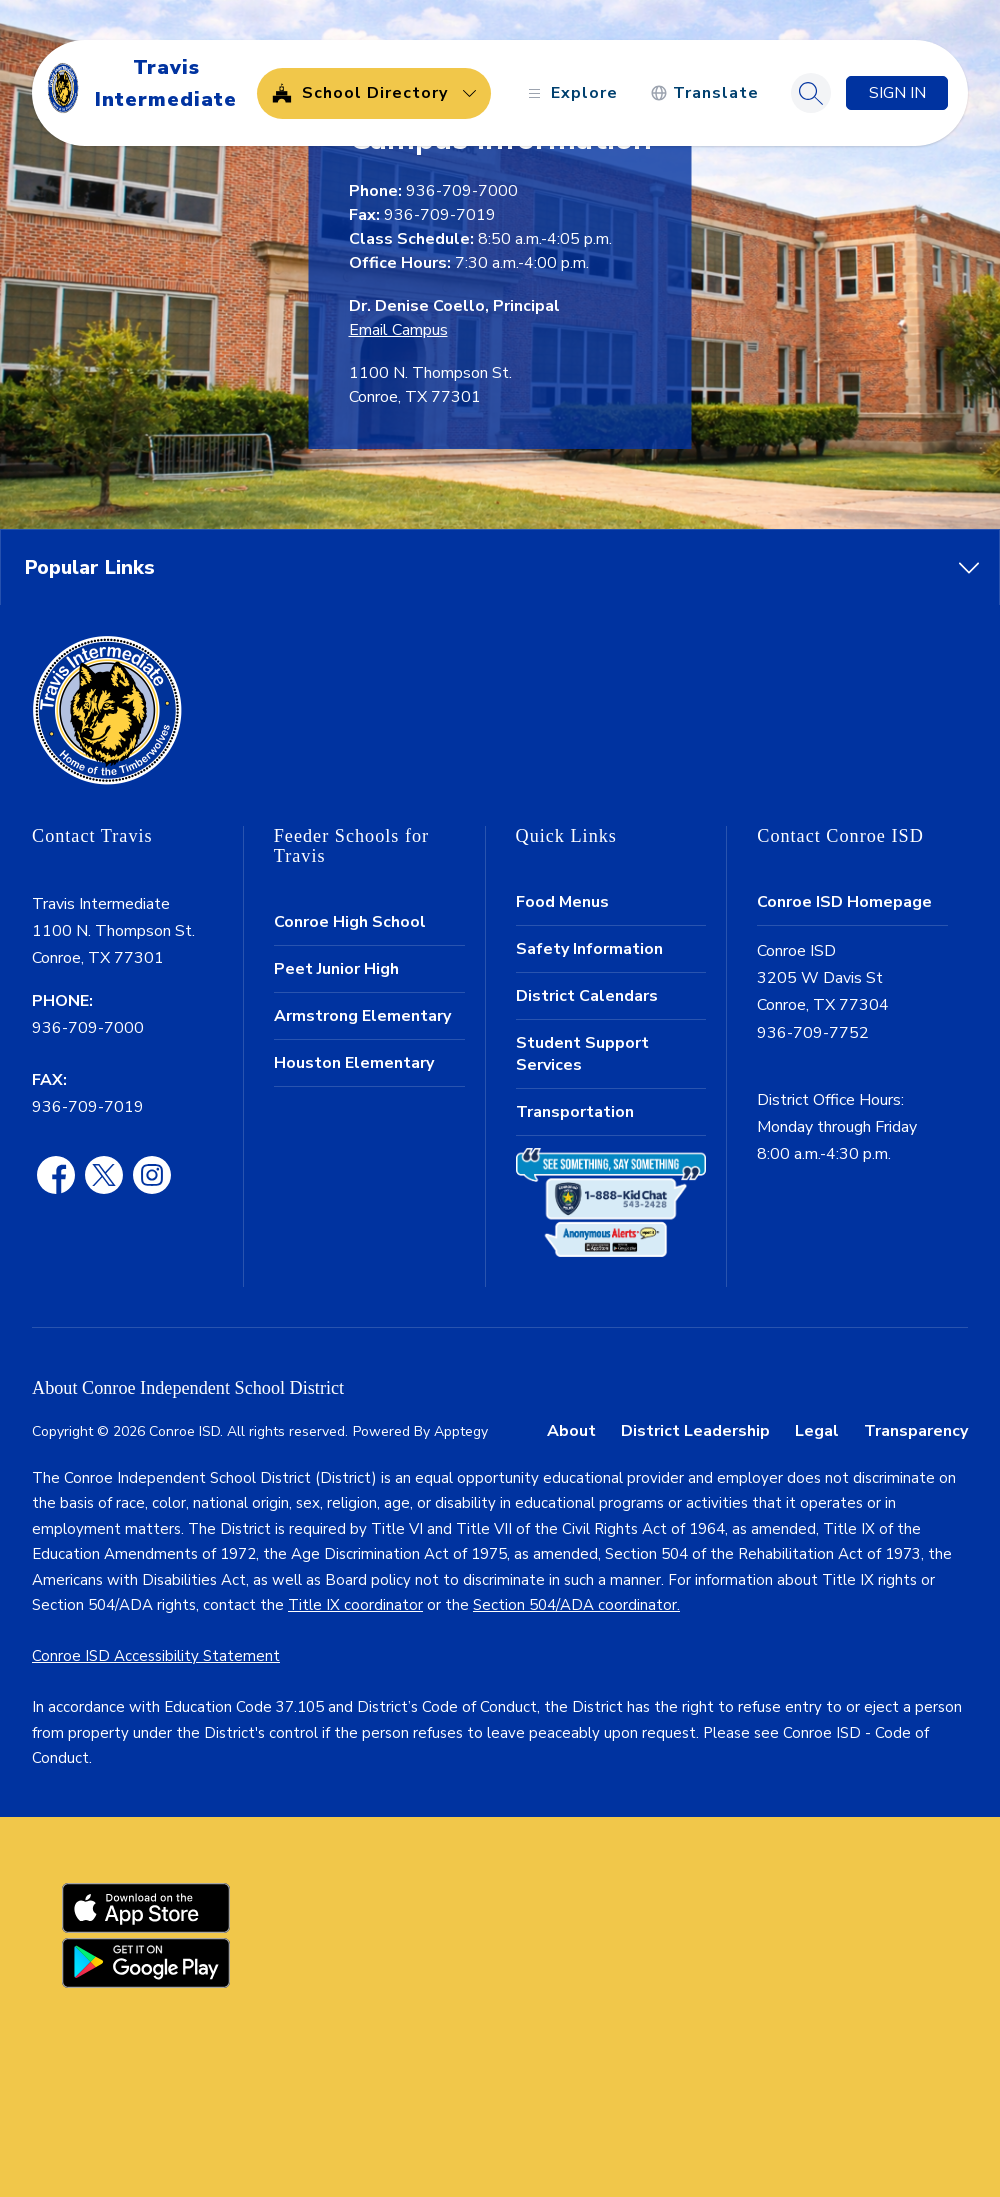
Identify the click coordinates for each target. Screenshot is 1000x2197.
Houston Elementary (354, 1063)
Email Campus (398, 330)
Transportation (575, 1112)
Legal (817, 1431)
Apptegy (461, 1431)
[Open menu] (570, 93)
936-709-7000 (88, 1028)
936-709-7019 (88, 1107)
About (571, 1431)
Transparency (916, 1431)
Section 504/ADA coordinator (575, 1605)
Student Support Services (582, 1054)
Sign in (897, 93)
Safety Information (589, 949)
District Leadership (695, 1431)
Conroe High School (350, 922)
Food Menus (562, 902)
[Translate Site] (704, 93)
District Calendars (587, 996)
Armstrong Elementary (362, 1016)
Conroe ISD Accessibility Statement (156, 1656)
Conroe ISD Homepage (844, 902)
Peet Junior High (336, 969)
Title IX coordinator (355, 1605)
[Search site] (811, 93)
